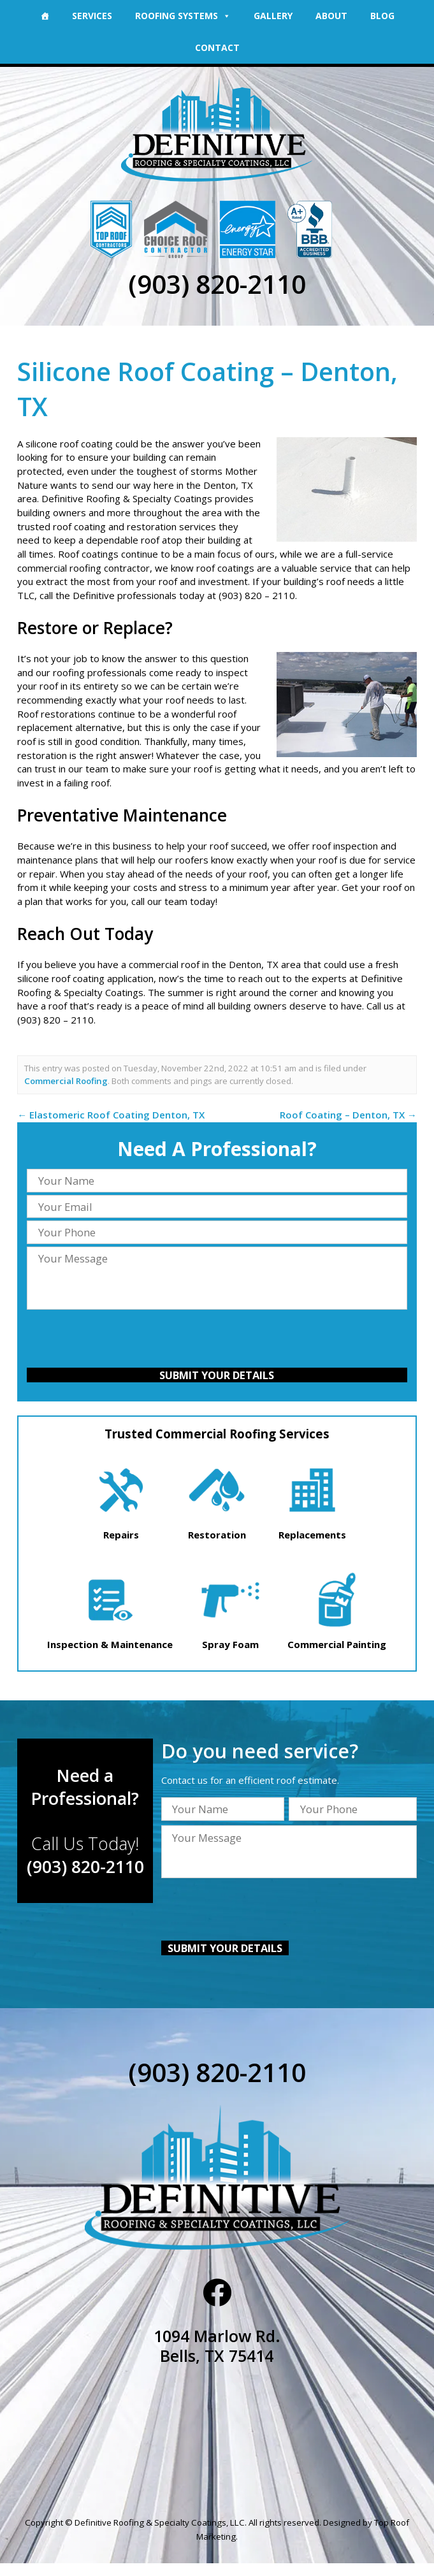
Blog (382, 16)
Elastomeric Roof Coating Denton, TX (111, 1114)
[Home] (45, 16)
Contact (217, 47)
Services (92, 16)
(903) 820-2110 (217, 283)
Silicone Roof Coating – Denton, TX (209, 388)
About (331, 16)
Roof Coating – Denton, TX (348, 1114)
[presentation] (217, 1339)
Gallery (273, 16)
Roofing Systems (183, 16)
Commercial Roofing (66, 1079)
